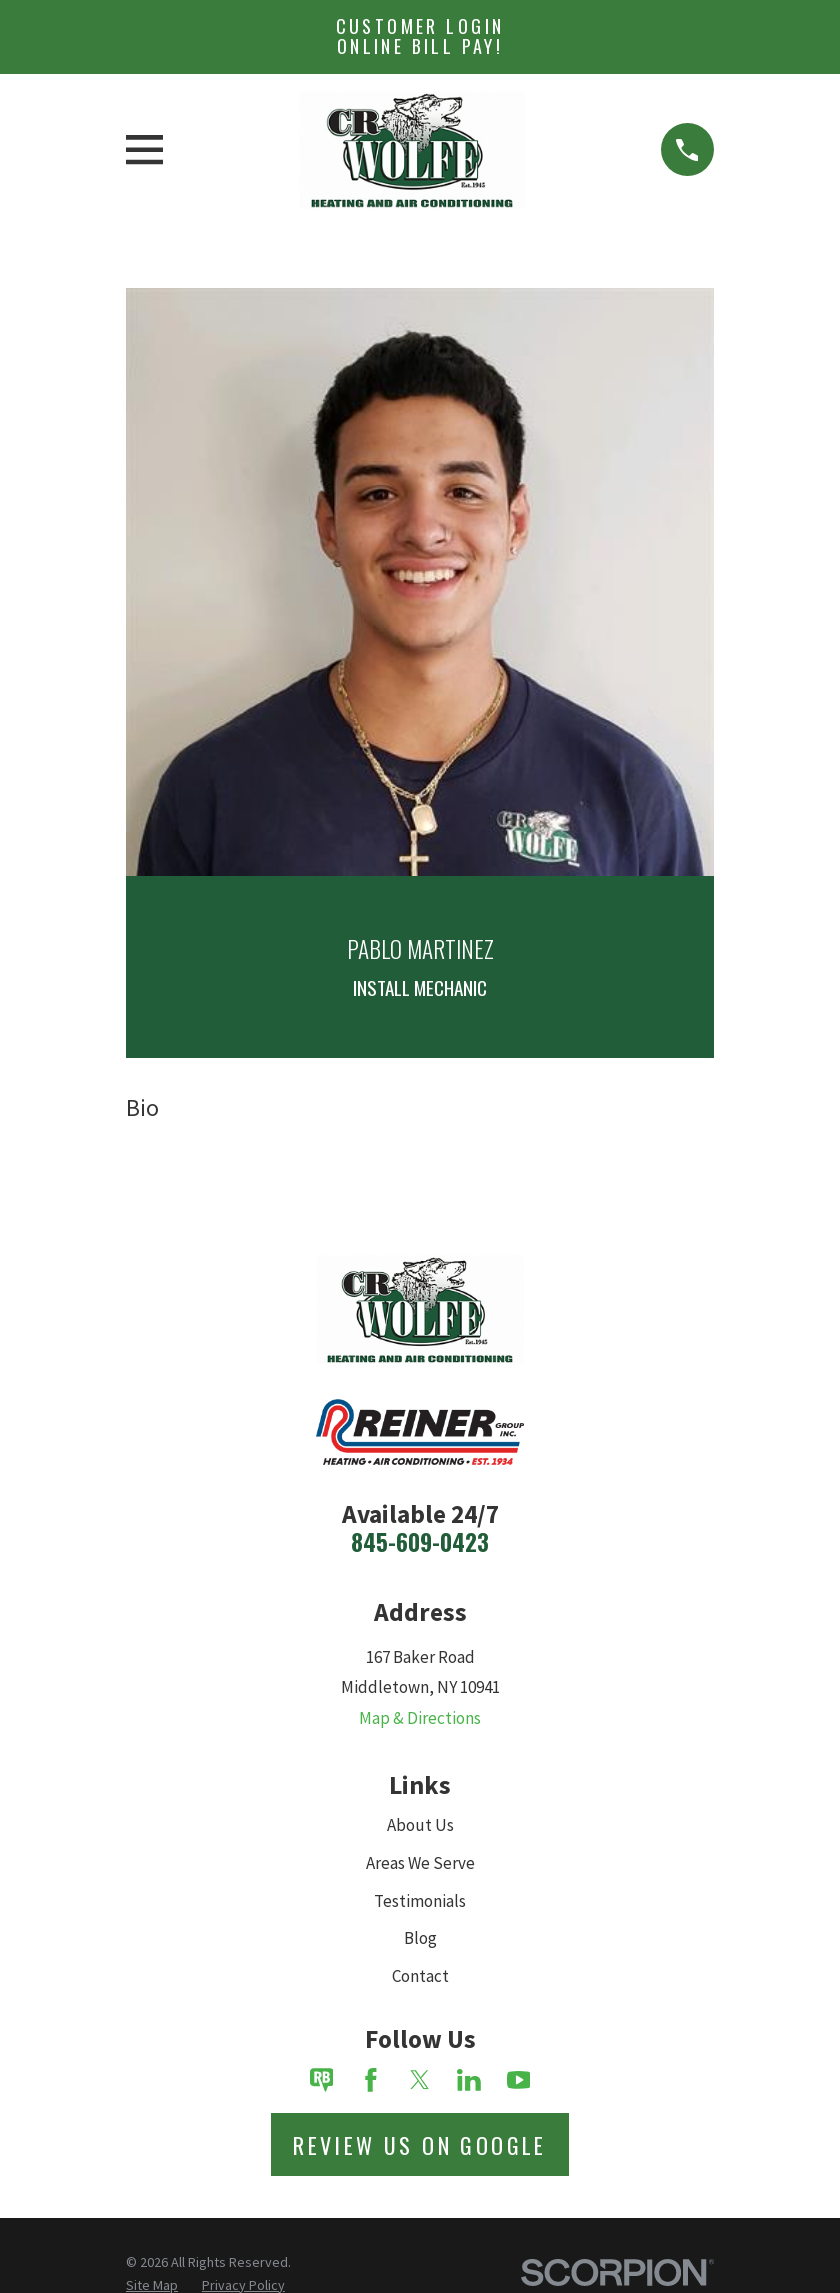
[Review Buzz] (322, 2080)
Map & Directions (420, 1718)
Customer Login (420, 36)
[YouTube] (519, 2080)
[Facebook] (371, 2080)
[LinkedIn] (469, 2080)
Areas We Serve (420, 1863)
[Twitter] (420, 2080)
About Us (420, 1825)
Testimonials (420, 1901)
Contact (420, 1976)
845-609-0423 (420, 1542)
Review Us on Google (420, 2145)
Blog (420, 1938)
